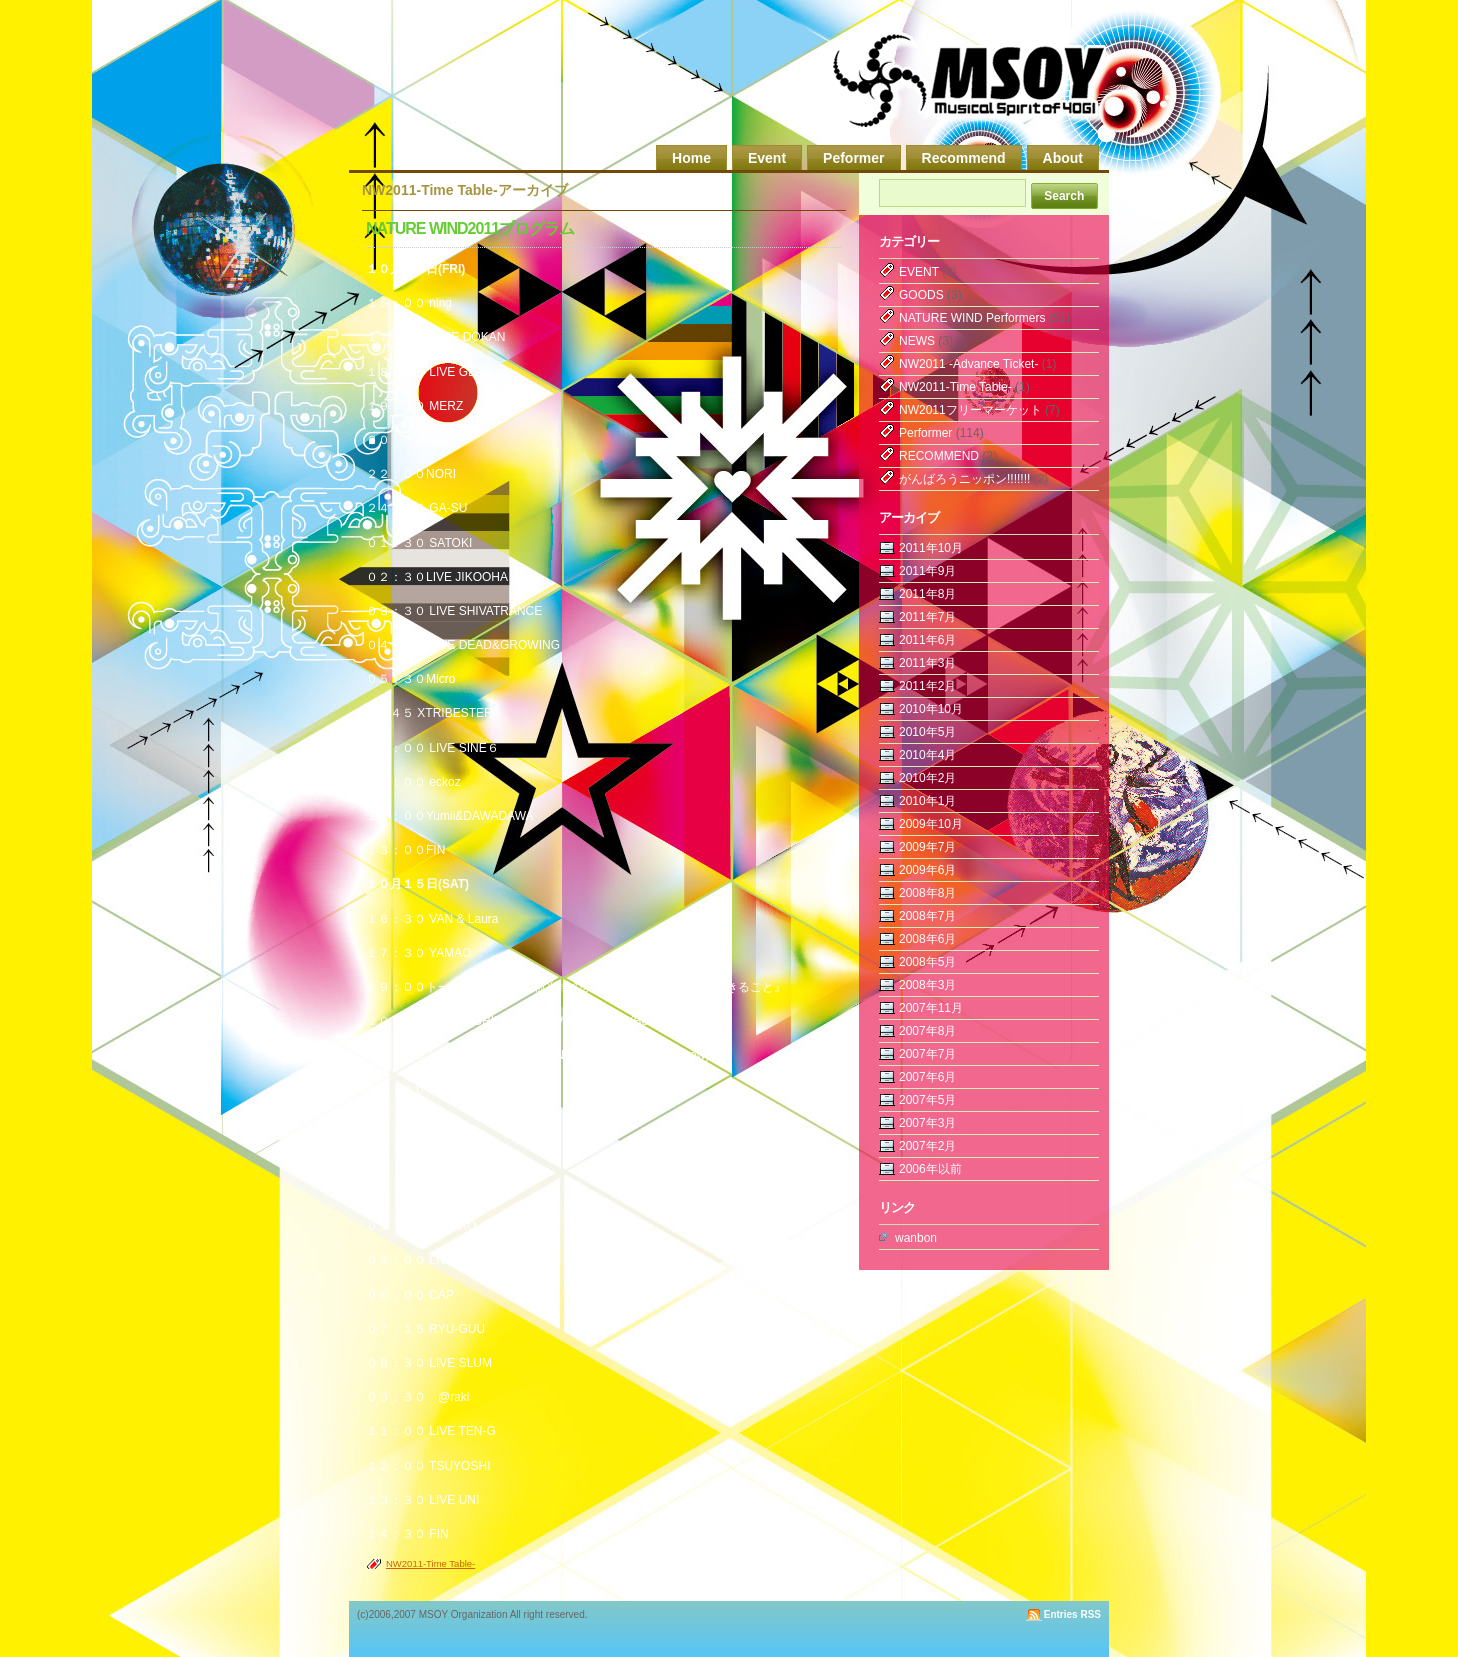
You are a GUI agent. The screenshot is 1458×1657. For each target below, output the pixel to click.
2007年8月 (927, 1031)
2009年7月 (927, 847)
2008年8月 (927, 893)
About (1063, 158)
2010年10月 (931, 709)
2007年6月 (927, 1077)
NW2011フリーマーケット (970, 410)
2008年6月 (927, 939)
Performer (925, 433)
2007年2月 (927, 1146)
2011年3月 (927, 663)
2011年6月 (927, 640)
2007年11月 (931, 1008)
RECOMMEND (939, 456)
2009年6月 (927, 870)
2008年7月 (927, 916)
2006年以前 (930, 1169)
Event (767, 158)
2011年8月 (927, 594)
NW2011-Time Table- (430, 1563)
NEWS (917, 341)
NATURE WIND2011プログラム (470, 228)
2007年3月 (927, 1123)
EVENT (919, 272)
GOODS (921, 295)
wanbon (916, 1238)
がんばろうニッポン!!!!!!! (964, 479)
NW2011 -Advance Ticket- (968, 364)
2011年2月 (927, 686)
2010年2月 (927, 778)
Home (691, 158)
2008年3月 (927, 985)
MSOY (970, 82)
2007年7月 (927, 1054)
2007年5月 (927, 1100)
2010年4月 (927, 755)
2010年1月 (927, 801)
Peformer (853, 158)
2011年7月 (927, 617)
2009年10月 (931, 824)
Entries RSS (1072, 1614)
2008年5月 (927, 962)
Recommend (964, 158)
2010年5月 (927, 732)
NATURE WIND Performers (972, 318)
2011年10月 (931, 548)
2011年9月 (927, 571)
